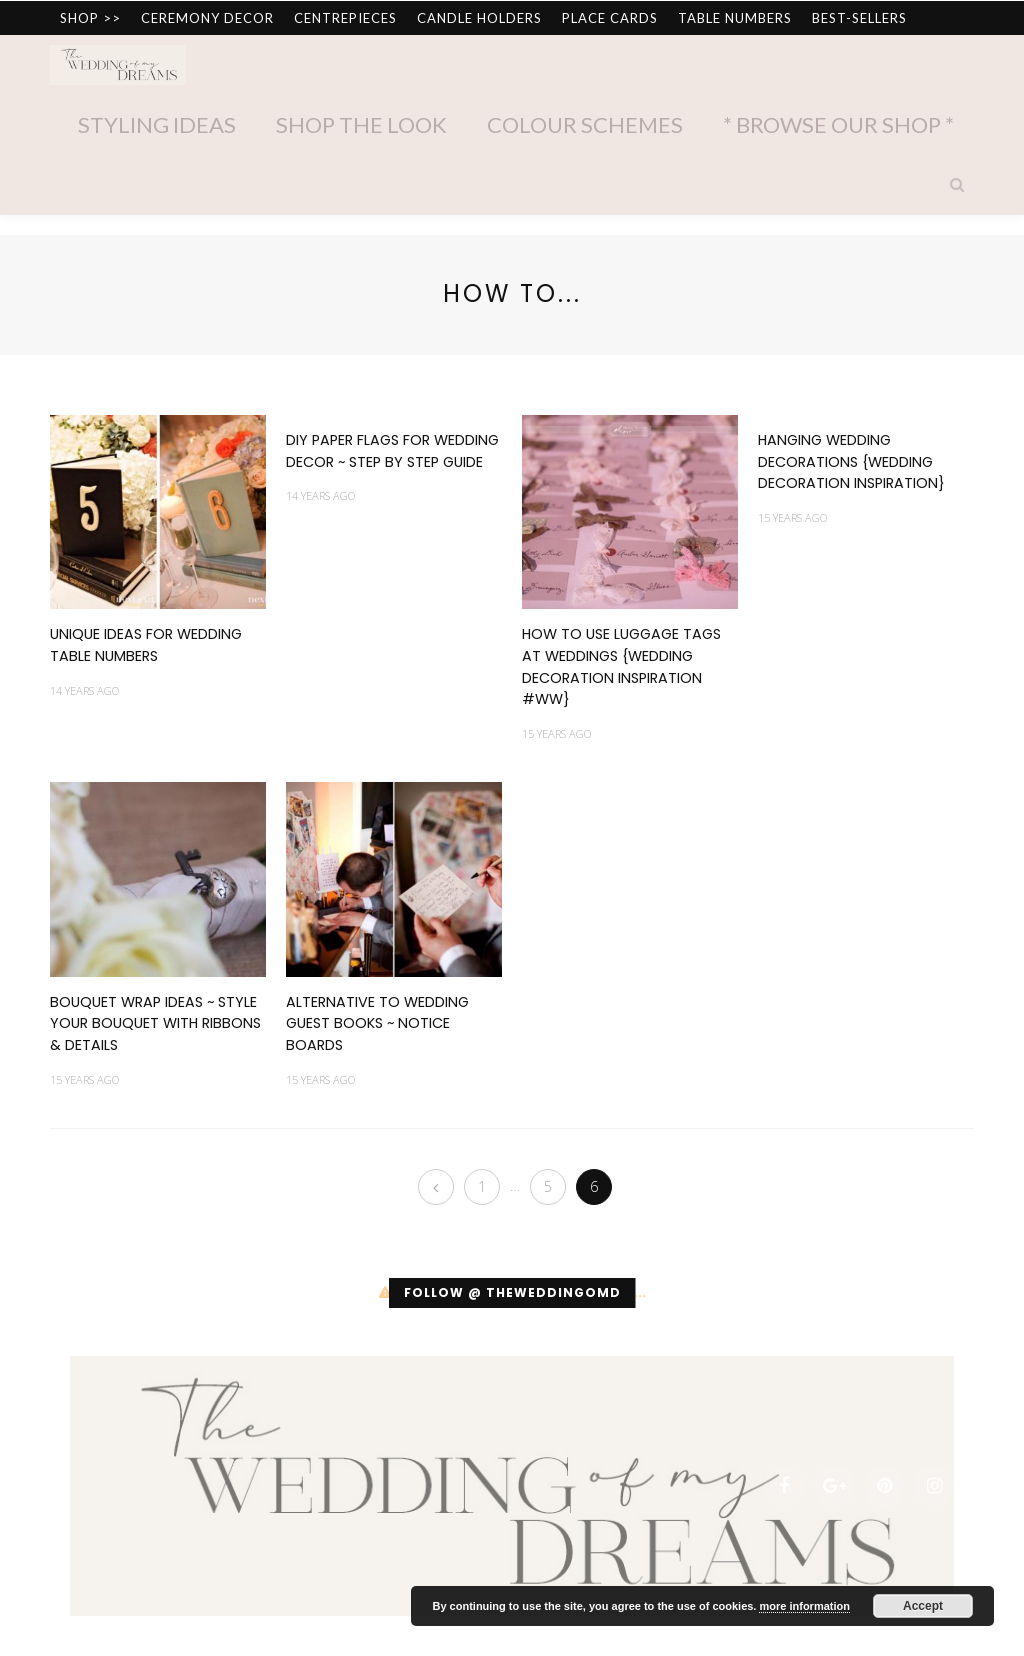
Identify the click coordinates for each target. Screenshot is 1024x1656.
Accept (923, 1606)
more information (804, 1606)
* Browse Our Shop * (838, 124)
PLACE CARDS (610, 18)
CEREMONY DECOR (207, 18)
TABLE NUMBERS (735, 18)
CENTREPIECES (345, 18)
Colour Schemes (585, 124)
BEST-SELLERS (859, 18)
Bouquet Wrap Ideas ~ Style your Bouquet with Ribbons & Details (155, 1023)
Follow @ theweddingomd (512, 1292)
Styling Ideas (157, 124)
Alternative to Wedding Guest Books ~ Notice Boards (377, 1023)
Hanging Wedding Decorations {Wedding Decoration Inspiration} (851, 461)
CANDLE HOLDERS (479, 18)
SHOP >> (90, 18)
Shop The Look (361, 124)
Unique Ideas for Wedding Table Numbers (146, 645)
